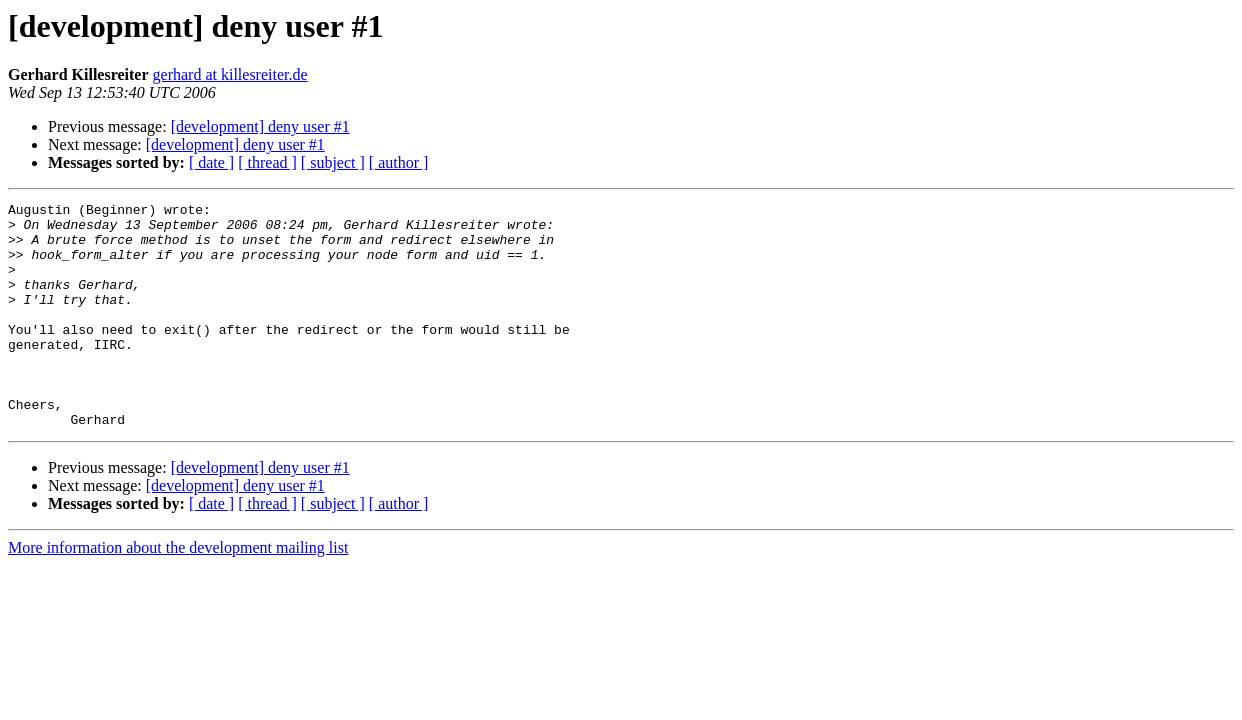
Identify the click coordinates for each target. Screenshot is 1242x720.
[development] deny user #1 (260, 126)
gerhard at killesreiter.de (230, 74)
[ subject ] (333, 162)
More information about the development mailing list (178, 592)
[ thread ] (267, 162)
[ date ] (211, 162)
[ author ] (399, 162)
